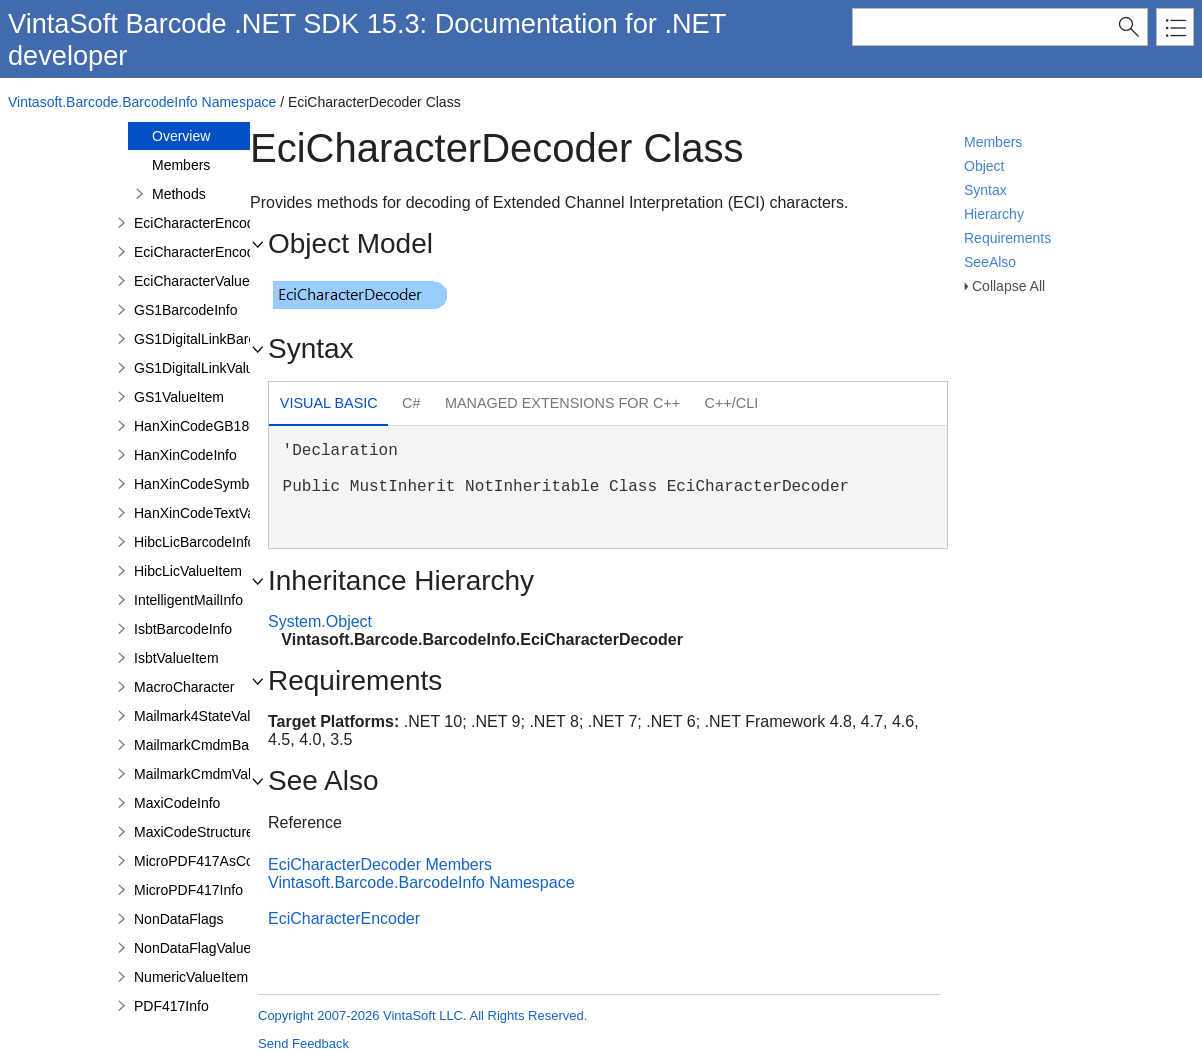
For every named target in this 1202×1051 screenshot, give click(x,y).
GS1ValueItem (179, 397)
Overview (181, 136)
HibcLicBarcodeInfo (194, 542)
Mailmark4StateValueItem (213, 716)
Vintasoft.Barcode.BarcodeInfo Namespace (142, 102)
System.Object (320, 621)
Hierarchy (994, 214)
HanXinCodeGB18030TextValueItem (247, 426)
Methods (179, 194)
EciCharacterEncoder (200, 223)
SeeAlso (990, 262)
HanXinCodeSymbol (197, 484)
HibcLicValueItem (188, 571)
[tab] (328, 405)
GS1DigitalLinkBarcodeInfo (218, 339)
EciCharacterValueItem (205, 281)
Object (984, 166)
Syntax (985, 190)
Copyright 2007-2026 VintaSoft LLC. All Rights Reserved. (422, 1015)
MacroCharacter (184, 687)
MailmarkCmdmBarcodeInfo (221, 745)
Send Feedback (303, 1043)
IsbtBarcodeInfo (183, 629)
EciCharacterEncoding (203, 252)
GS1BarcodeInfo (186, 310)
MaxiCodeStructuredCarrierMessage (247, 832)
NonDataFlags (179, 919)
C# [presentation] (411, 403)
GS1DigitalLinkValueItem (211, 368)
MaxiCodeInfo (177, 803)
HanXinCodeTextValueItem (217, 513)
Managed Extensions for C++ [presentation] (562, 403)
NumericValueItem (191, 977)
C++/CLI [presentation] (732, 403)
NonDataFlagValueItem (206, 948)
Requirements (1007, 238)
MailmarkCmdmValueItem (214, 774)
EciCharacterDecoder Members (380, 864)
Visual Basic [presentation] (329, 403)
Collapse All (1008, 286)
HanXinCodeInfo (185, 455)
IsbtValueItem (176, 658)
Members (993, 142)
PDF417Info (171, 1006)
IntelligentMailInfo (188, 600)
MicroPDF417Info (188, 890)
